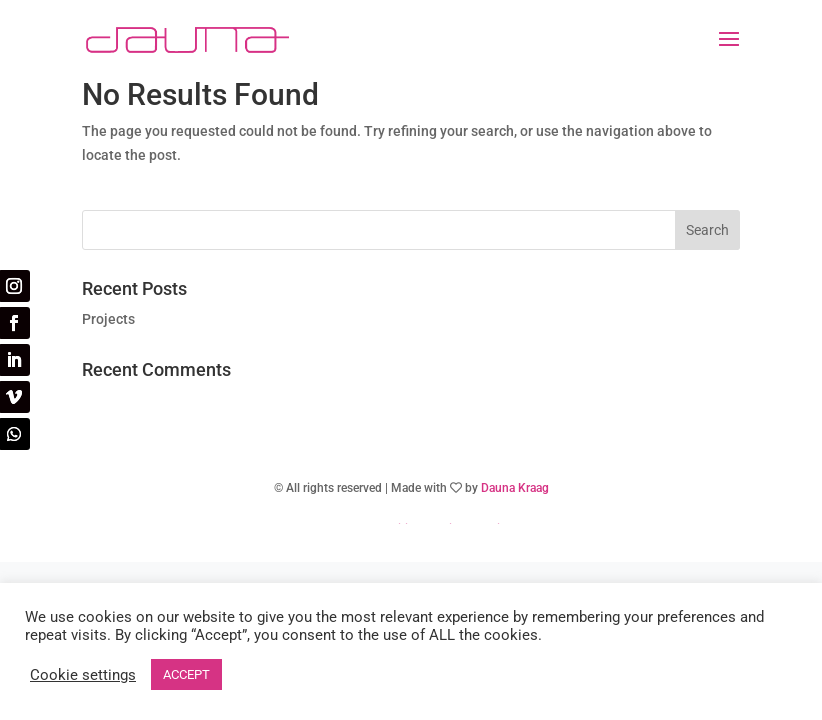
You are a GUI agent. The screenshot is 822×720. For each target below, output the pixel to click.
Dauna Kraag (515, 488)
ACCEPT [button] (186, 674)
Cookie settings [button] (83, 675)
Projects (108, 319)
